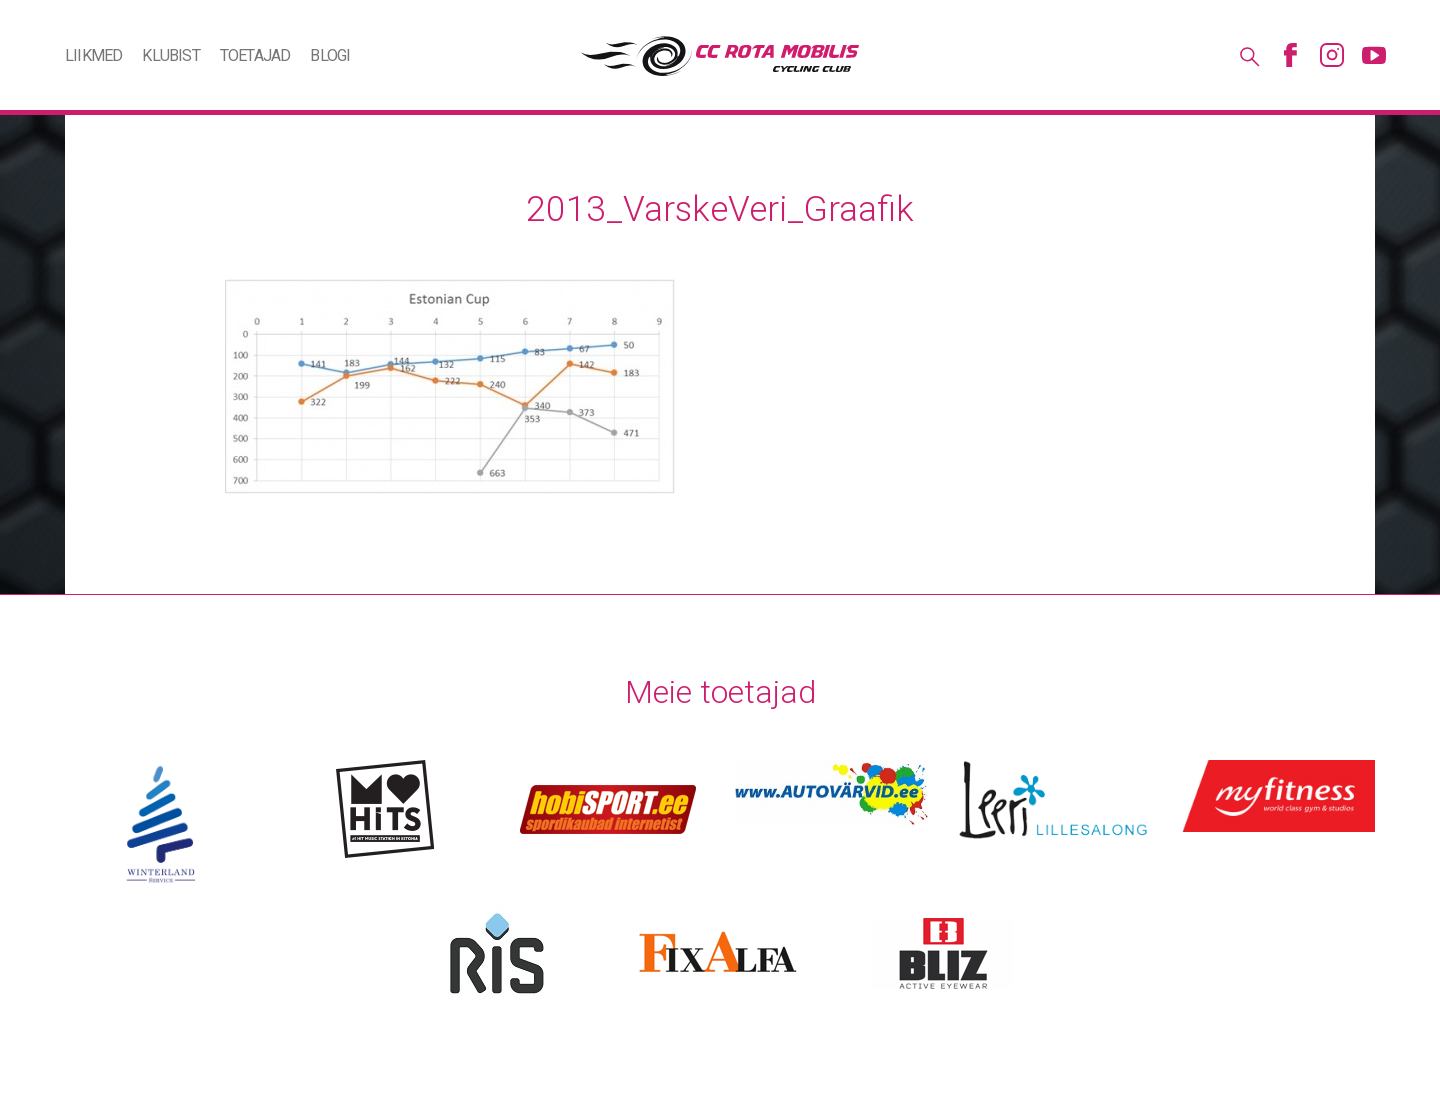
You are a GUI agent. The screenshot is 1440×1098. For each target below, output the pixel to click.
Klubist (170, 55)
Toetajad (255, 55)
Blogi (330, 55)
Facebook (1290, 55)
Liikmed (93, 55)
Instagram (1332, 55)
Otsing (1248, 55)
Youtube (1374, 55)
